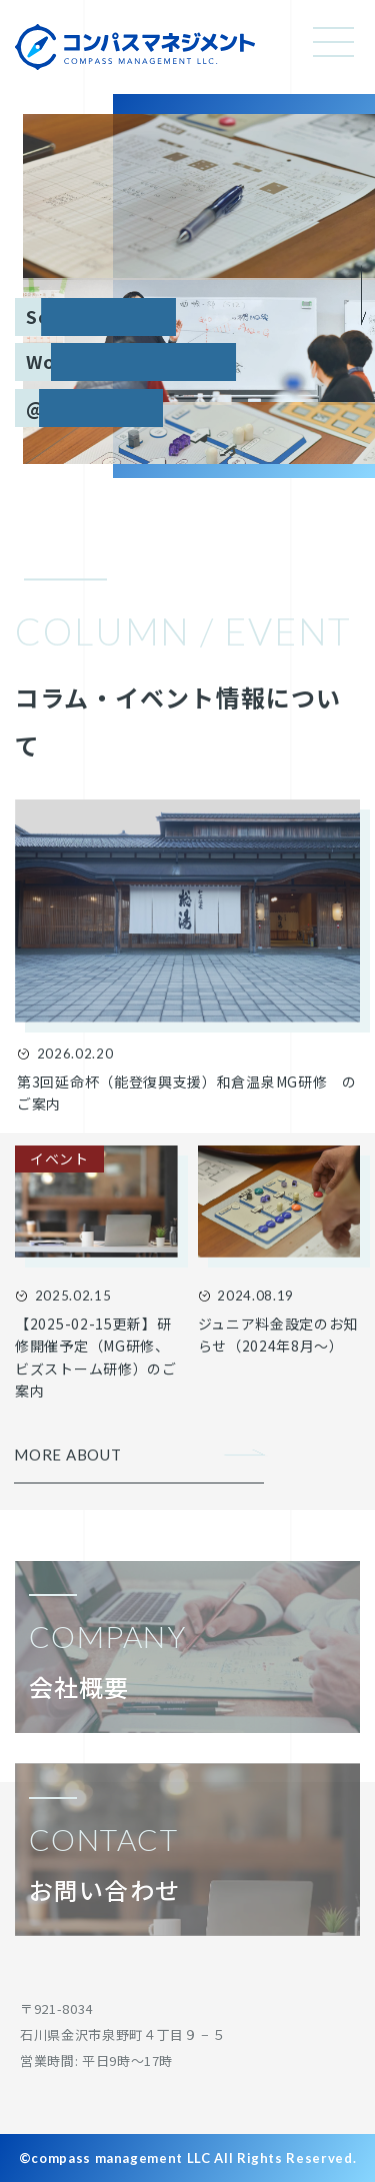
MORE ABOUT (68, 1464)
